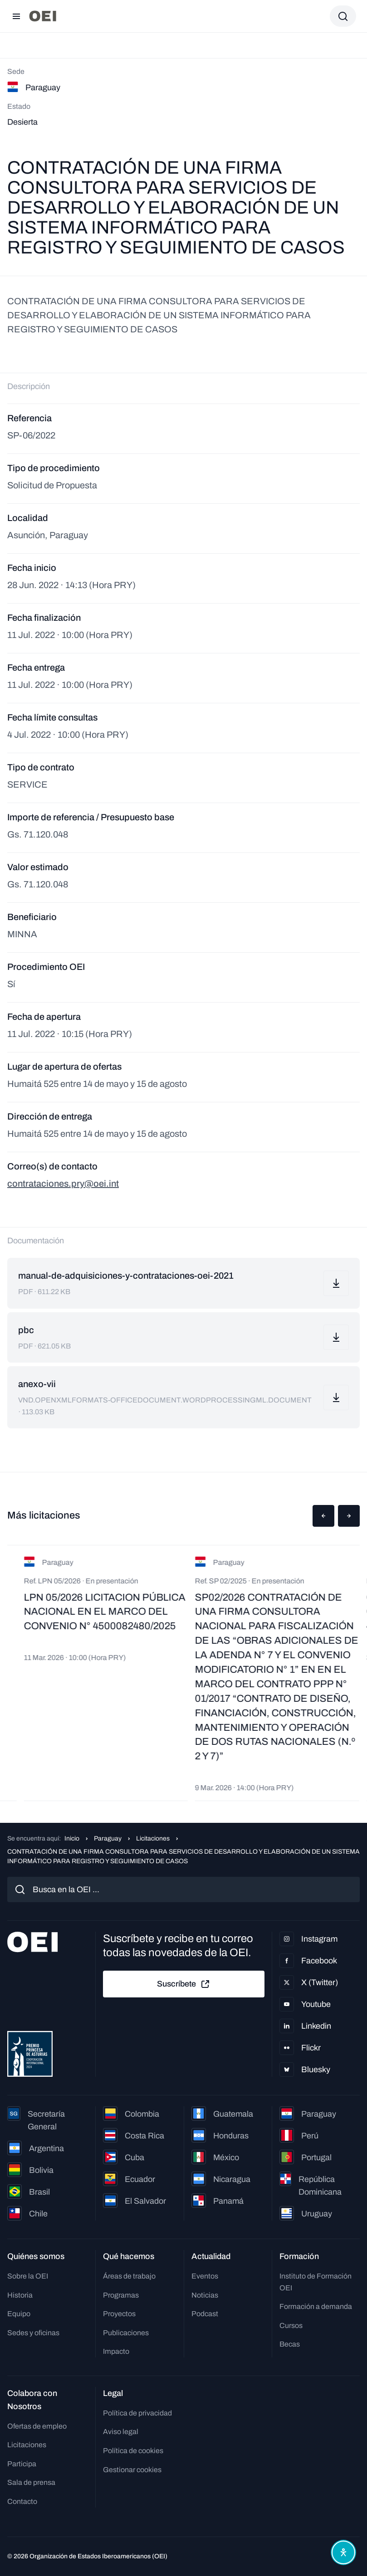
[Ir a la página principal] (42, 16)
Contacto (22, 2501)
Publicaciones (126, 2333)
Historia (20, 2295)
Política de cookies (133, 2450)
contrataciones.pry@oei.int (63, 1183)
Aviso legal (120, 2431)
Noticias (204, 2295)
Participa (21, 2464)
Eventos (204, 2276)
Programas (121, 2295)
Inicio (71, 1838)
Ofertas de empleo (37, 2426)
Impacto (116, 2351)
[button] (323, 1516)
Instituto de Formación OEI (315, 2282)
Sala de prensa (31, 2482)
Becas (289, 2344)
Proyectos (119, 2314)
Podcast (204, 2314)
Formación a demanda (315, 2306)
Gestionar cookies (132, 2470)
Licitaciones (153, 1838)
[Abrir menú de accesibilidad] (343, 2552)
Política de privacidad (137, 2413)
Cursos (291, 2325)
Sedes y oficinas (33, 2333)
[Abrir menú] (16, 16)
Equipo (18, 2314)
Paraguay (108, 1838)
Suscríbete (183, 1984)
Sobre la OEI (27, 2276)
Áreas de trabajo (129, 2276)
